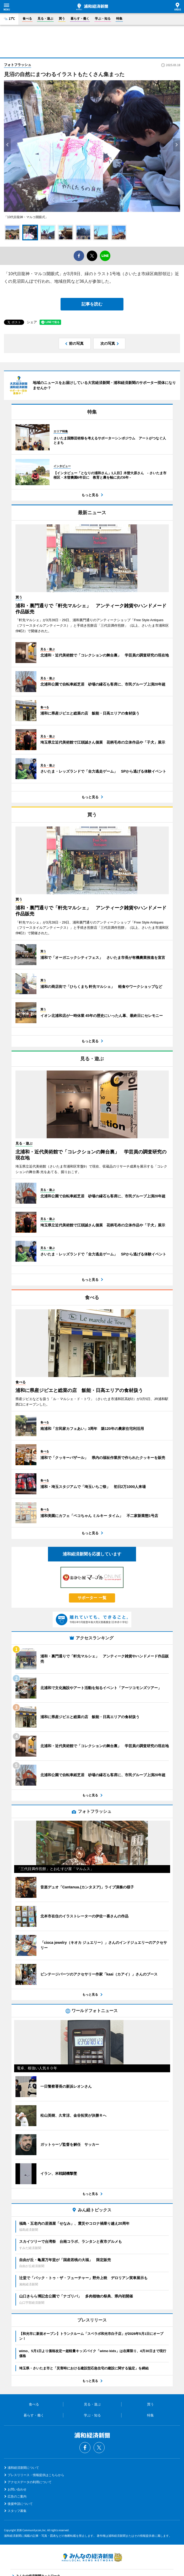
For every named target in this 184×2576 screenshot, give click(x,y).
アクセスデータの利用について (30, 2482)
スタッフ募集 (17, 2511)
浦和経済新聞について (23, 2468)
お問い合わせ (17, 2489)
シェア (32, 322)
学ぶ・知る (103, 18)
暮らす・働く (80, 18)
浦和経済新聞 (92, 6)
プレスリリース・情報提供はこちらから (36, 2475)
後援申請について (20, 2504)
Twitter (99, 2447)
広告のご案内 (17, 2496)
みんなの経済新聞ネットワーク (92, 2557)
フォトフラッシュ (17, 65)
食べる (27, 18)
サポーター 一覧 (92, 1597)
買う (62, 18)
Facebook (84, 2447)
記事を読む (92, 304)
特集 (119, 18)
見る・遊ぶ (45, 18)
